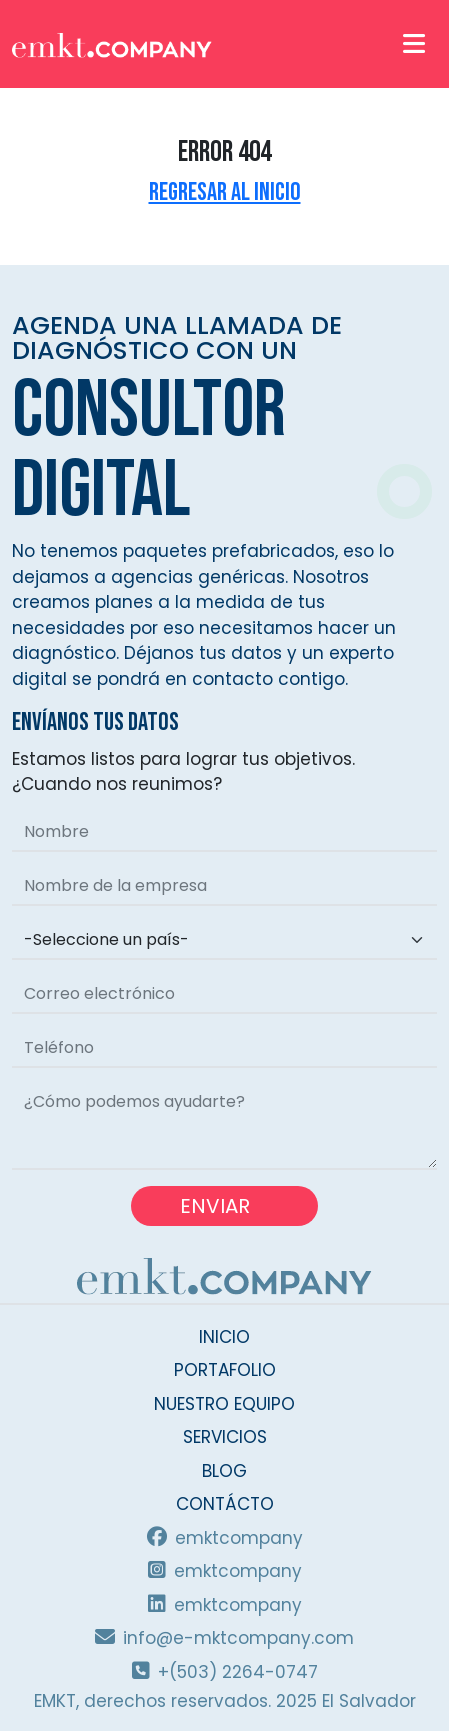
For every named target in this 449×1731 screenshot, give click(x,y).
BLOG (224, 1471)
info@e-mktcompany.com (224, 1638)
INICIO (224, 1337)
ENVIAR (224, 1206)
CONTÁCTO (225, 1504)
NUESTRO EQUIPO (224, 1404)
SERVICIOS (225, 1437)
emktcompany (225, 1538)
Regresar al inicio (225, 192)
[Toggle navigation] (414, 43)
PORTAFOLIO (225, 1370)
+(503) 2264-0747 (225, 1672)
